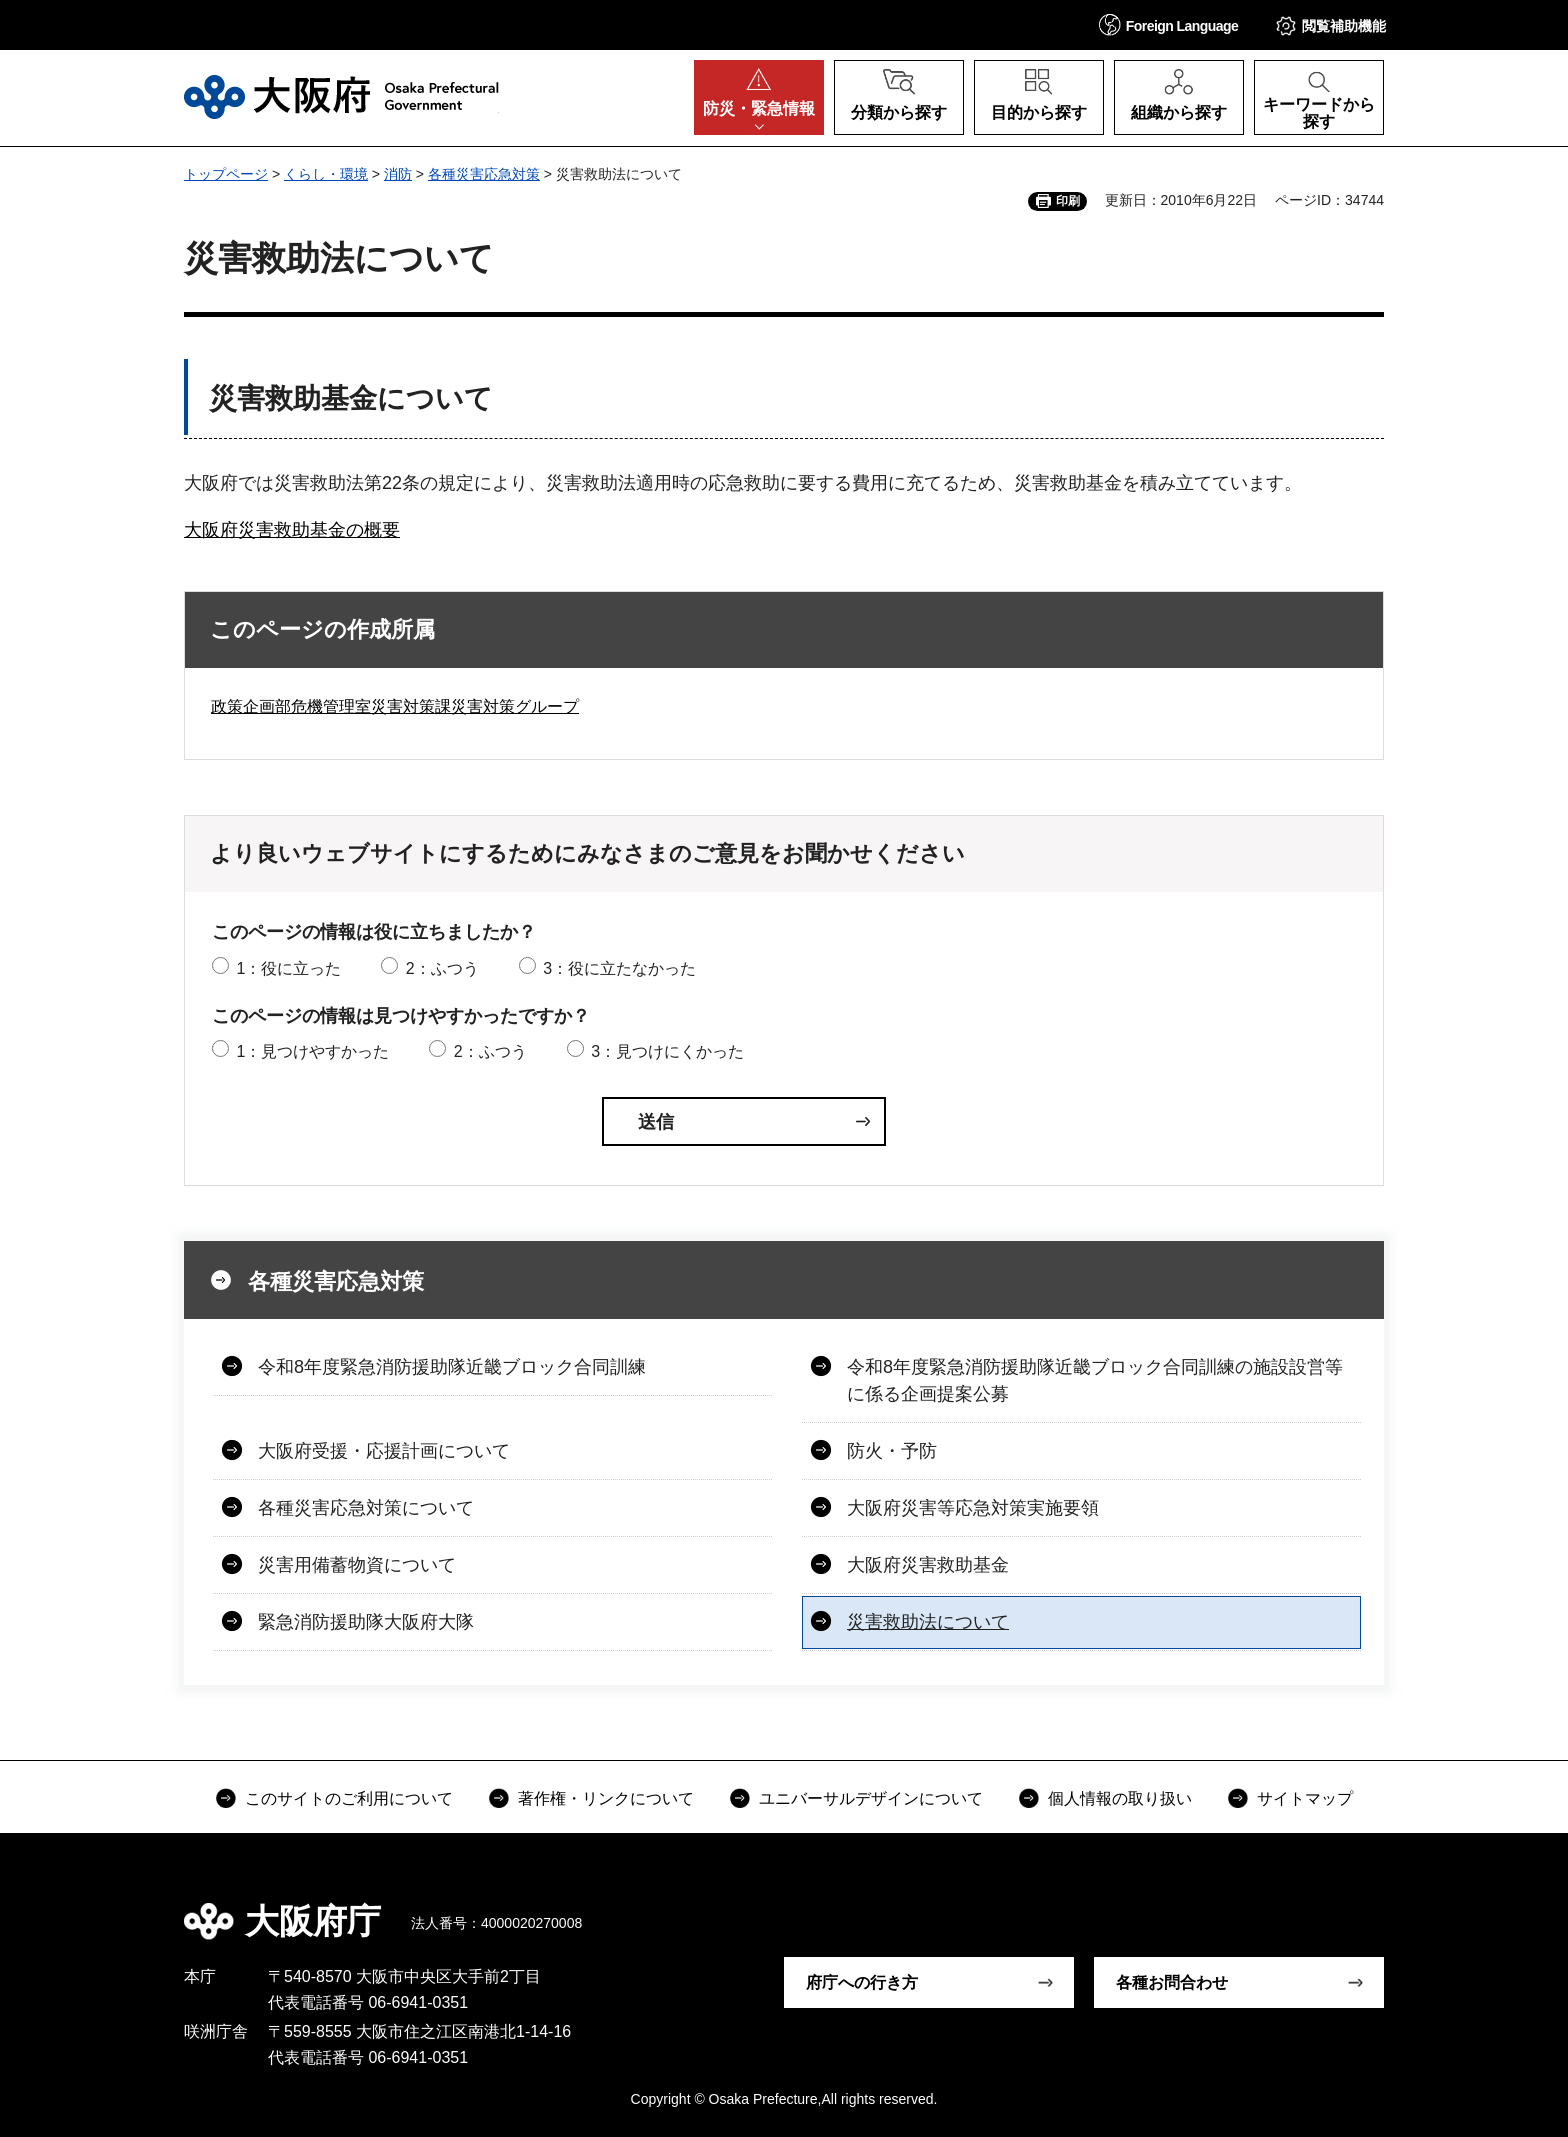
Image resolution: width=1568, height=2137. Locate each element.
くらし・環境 (326, 174)
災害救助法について (928, 1622)
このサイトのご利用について (349, 1798)
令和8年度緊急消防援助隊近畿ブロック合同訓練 (452, 1367)
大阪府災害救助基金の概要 (292, 530)
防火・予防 (892, 1451)
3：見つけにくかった (667, 1051)
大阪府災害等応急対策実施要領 (973, 1508)
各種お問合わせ (1172, 1982)
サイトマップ (1305, 1798)
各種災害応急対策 (484, 174)
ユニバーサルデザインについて (871, 1798)
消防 (398, 174)
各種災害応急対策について (366, 1508)
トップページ (226, 174)
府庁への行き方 (862, 1982)
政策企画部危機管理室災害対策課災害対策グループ (395, 706)
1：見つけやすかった (312, 1051)
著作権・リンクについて (606, 1798)
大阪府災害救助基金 (928, 1565)
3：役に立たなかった (619, 968)
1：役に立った (288, 968)
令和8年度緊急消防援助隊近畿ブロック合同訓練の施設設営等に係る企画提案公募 (1095, 1380)
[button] (1169, 24)
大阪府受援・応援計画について (384, 1451)
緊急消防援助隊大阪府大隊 (366, 1622)
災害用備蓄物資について (357, 1565)
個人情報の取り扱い (1120, 1798)
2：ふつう (442, 968)
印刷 (1068, 201)
